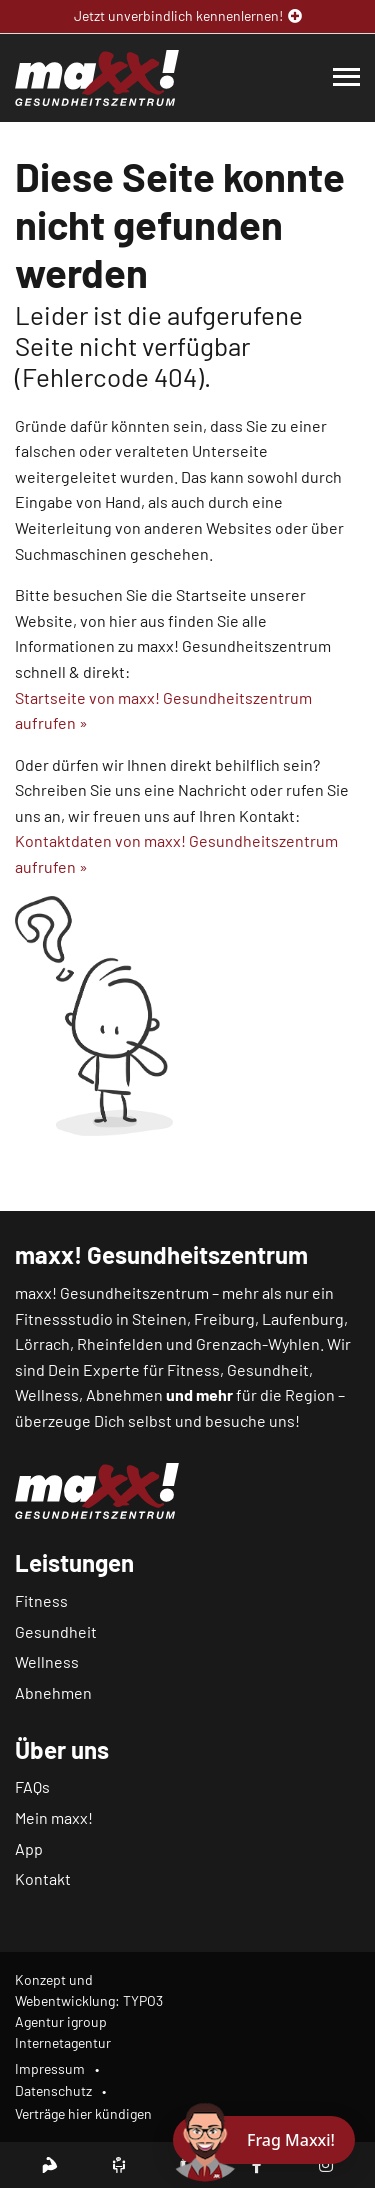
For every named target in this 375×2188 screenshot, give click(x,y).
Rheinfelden (120, 1343)
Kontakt (43, 1878)
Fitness (41, 1600)
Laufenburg (303, 1318)
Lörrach (42, 1343)
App (29, 1848)
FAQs (32, 1786)
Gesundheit (56, 1631)
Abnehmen (53, 1692)
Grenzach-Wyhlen (258, 1343)
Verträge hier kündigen (83, 2113)
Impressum (50, 2068)
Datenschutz (53, 2090)
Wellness (47, 1661)
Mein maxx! (54, 1817)
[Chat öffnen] (264, 2140)
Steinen (159, 1318)
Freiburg (224, 1318)
